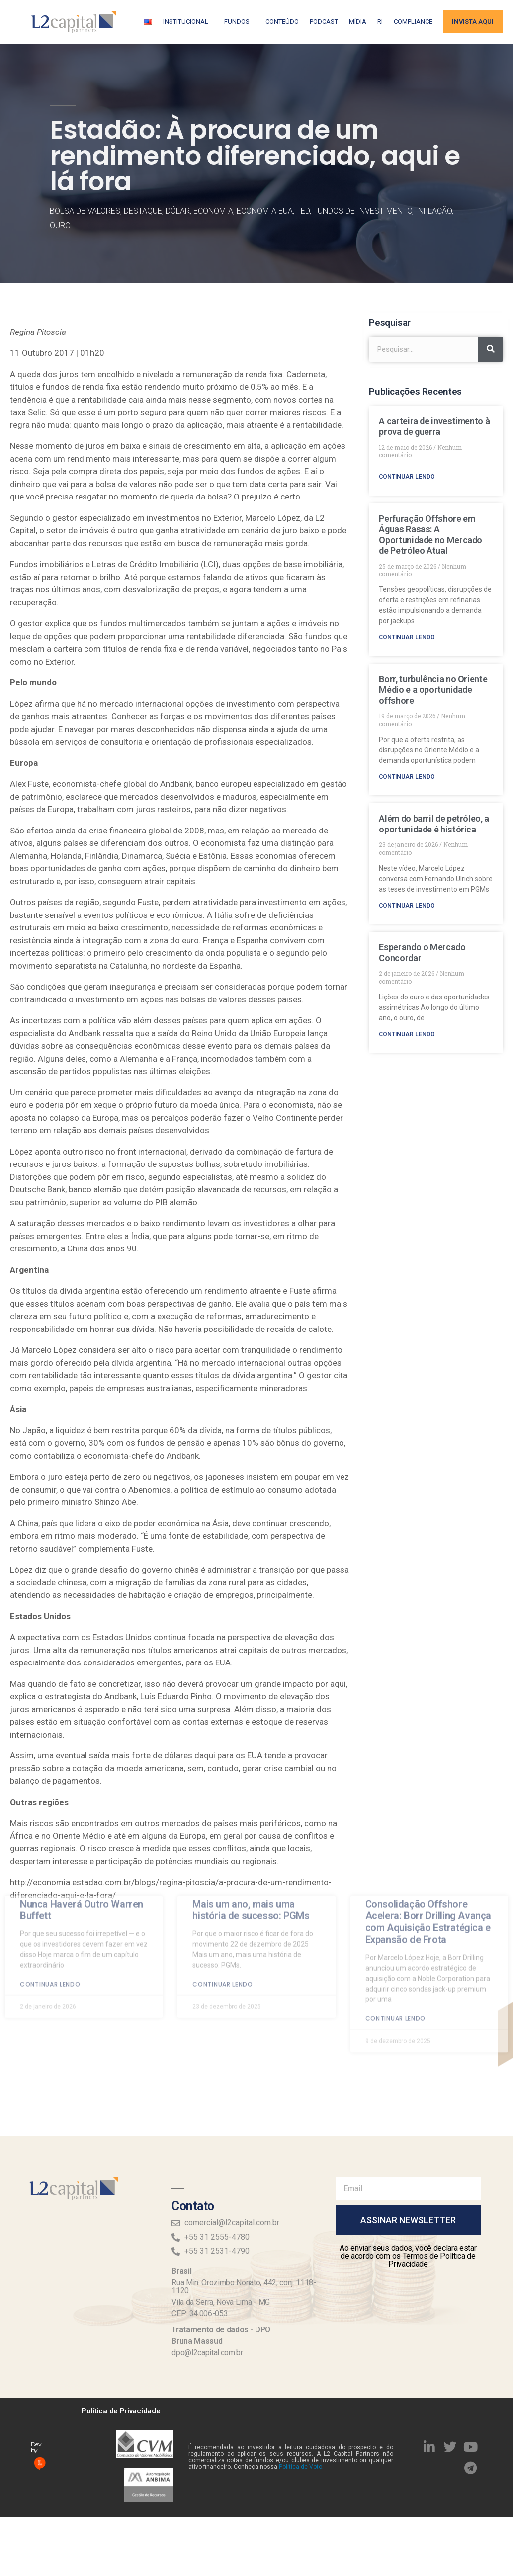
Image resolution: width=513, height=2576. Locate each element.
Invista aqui (473, 21)
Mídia (357, 21)
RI (380, 21)
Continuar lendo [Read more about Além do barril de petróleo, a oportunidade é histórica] (407, 905)
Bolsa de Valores (85, 211)
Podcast (324, 21)
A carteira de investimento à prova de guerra (434, 426)
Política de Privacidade (121, 2411)
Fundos (239, 22)
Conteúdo (282, 21)
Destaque (143, 211)
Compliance (413, 21)
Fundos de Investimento (362, 211)
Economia (213, 211)
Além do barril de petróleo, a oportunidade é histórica (434, 823)
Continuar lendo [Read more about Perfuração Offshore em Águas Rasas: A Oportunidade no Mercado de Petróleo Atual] (407, 637)
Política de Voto (300, 2466)
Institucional (188, 22)
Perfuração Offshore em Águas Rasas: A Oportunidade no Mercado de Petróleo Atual (430, 534)
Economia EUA (265, 211)
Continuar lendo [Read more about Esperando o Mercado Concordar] (407, 1034)
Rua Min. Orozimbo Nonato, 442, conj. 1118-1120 (243, 2286)
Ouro (60, 225)
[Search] (490, 349)
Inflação (434, 211)
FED (303, 211)
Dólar (178, 211)
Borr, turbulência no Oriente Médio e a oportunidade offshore (433, 690)
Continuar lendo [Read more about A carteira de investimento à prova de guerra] (407, 476)
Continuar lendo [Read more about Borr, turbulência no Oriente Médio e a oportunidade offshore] (407, 776)
